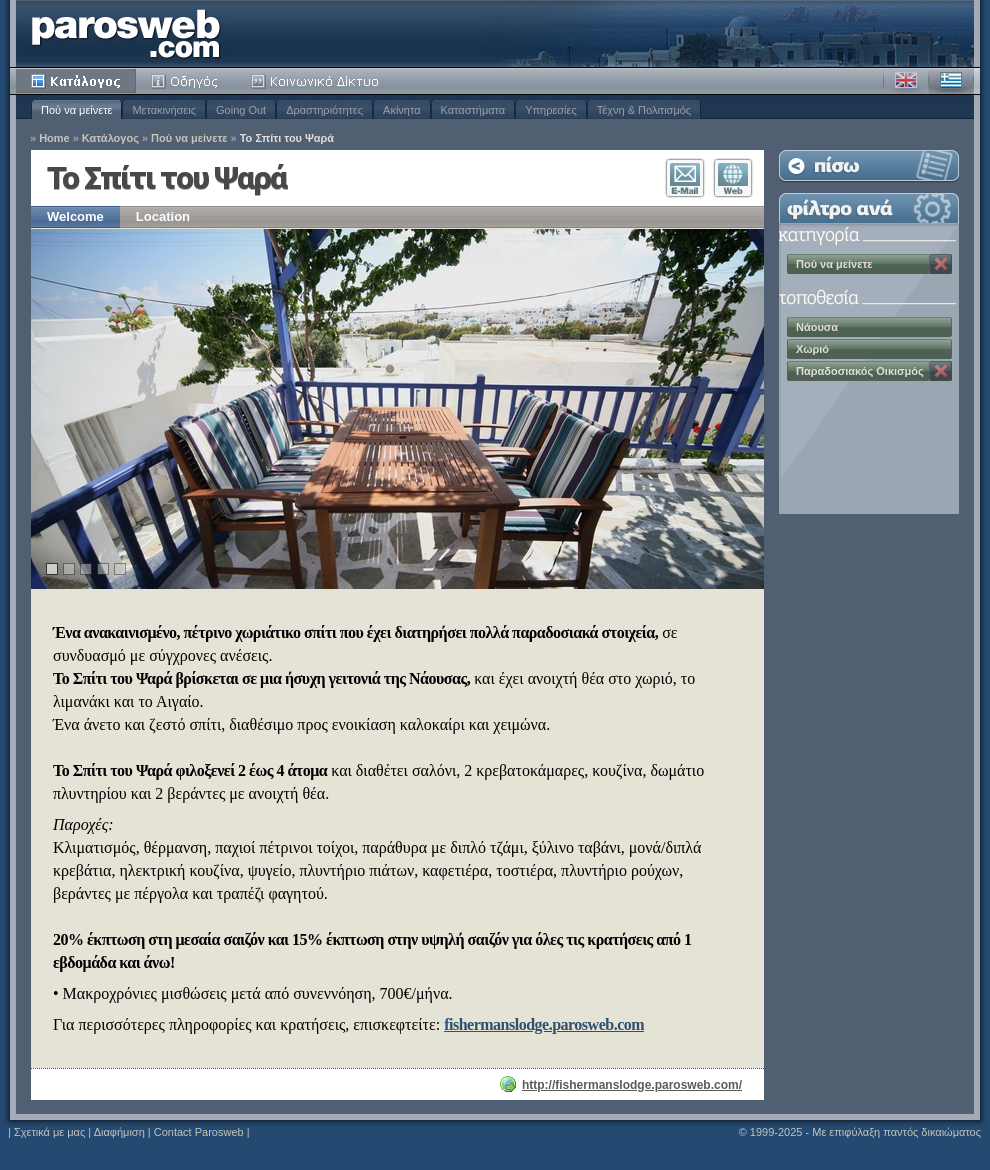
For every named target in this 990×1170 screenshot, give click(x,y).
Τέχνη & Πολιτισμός (644, 110)
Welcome (75, 216)
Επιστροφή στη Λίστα (869, 165)
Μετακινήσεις (164, 110)
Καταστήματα (473, 110)
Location (163, 216)
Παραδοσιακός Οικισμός (860, 371)
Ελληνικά (951, 81)
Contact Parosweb (199, 1132)
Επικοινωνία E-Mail (685, 178)
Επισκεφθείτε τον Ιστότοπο (733, 178)
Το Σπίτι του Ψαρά (287, 138)
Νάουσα (817, 327)
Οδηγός (186, 81)
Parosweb (126, 33)
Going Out (241, 110)
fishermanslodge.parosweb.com (544, 1024)
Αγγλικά (906, 81)
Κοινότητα (318, 81)
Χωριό (812, 349)
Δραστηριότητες (324, 110)
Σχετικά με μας (49, 1132)
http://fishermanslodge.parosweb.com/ (632, 1085)
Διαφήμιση (119, 1132)
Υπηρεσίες (551, 110)
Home (54, 138)
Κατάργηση (941, 264)
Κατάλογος (76, 81)
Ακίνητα (401, 110)
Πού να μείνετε (76, 110)
